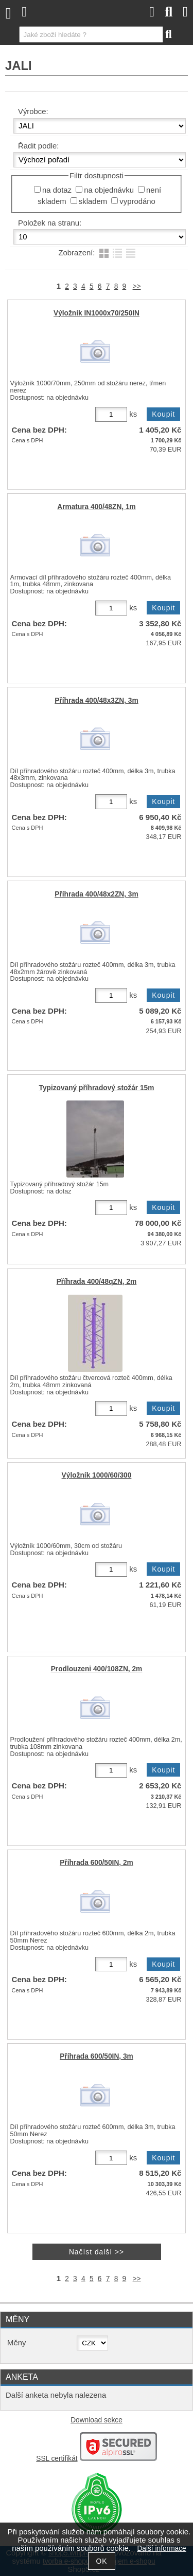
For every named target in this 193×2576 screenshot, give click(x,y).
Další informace (161, 2548)
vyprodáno (137, 201)
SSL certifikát (56, 2458)
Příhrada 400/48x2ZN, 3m (96, 894)
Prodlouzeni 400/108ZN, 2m (97, 1669)
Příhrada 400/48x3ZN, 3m (96, 700)
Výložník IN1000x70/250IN (96, 313)
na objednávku (109, 190)
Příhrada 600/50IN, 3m (96, 2056)
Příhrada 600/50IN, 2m (96, 1862)
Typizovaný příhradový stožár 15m (96, 1088)
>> (137, 286)
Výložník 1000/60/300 (97, 1475)
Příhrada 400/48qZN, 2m (97, 1281)
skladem (93, 201)
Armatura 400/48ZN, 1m (96, 507)
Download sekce (96, 2420)
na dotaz (57, 190)
